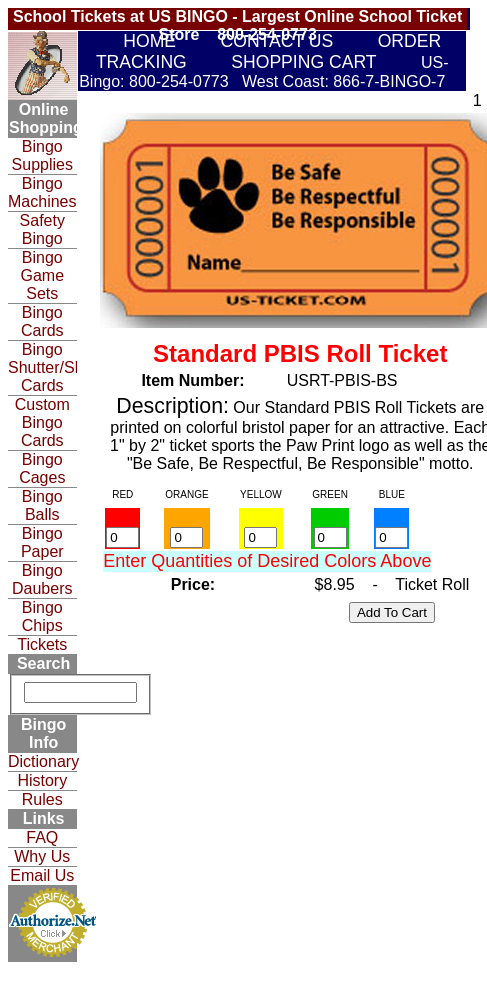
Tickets (42, 644)
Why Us (42, 856)
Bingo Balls (42, 505)
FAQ (42, 837)
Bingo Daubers (42, 579)
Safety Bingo (42, 229)
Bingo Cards (42, 321)
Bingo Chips (42, 616)
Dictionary (42, 761)
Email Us (42, 875)
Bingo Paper (42, 542)
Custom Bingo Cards (42, 422)
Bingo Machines (42, 192)
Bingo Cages (42, 468)
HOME (149, 41)
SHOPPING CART (303, 62)
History (42, 780)
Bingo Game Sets (42, 275)
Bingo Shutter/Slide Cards (42, 367)
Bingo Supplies (42, 155)
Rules (42, 799)
